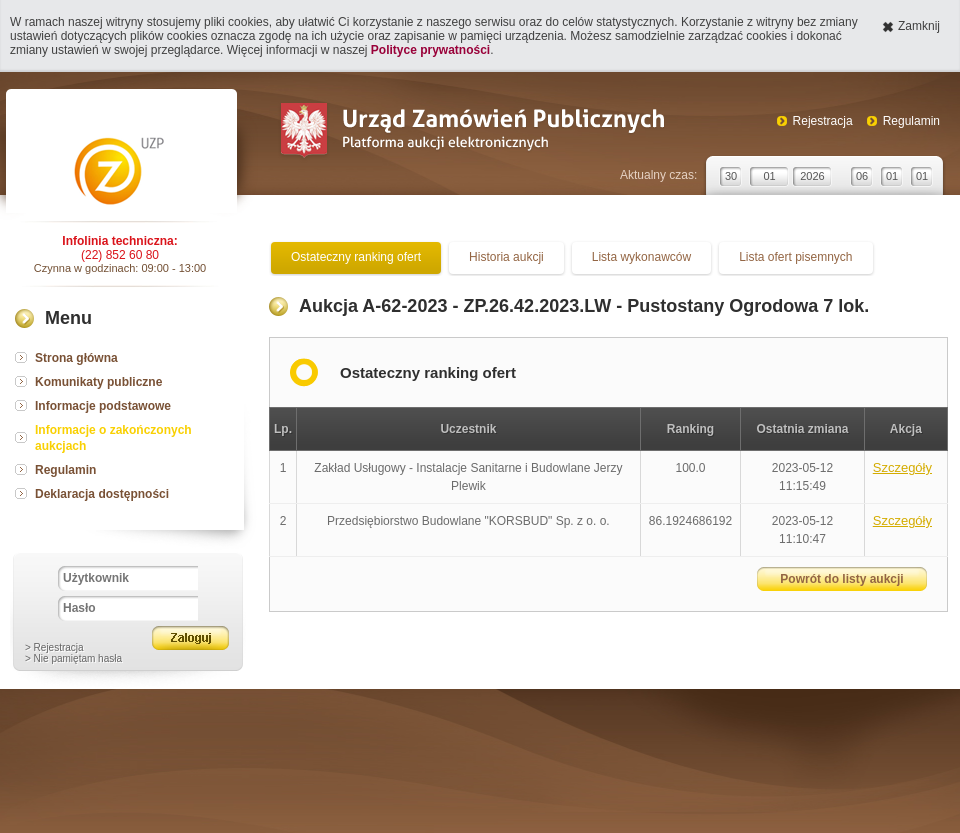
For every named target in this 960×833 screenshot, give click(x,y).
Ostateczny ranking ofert (356, 257)
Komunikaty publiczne (98, 382)
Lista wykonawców (641, 257)
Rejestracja (823, 121)
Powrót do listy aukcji (841, 579)
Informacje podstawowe (103, 406)
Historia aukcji (506, 257)
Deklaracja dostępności (102, 494)
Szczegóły (902, 467)
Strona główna (76, 358)
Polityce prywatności (430, 50)
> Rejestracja (54, 647)
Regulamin (911, 121)
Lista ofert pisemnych (795, 257)
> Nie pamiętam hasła (73, 658)
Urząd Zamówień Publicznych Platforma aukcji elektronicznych (471, 132)
